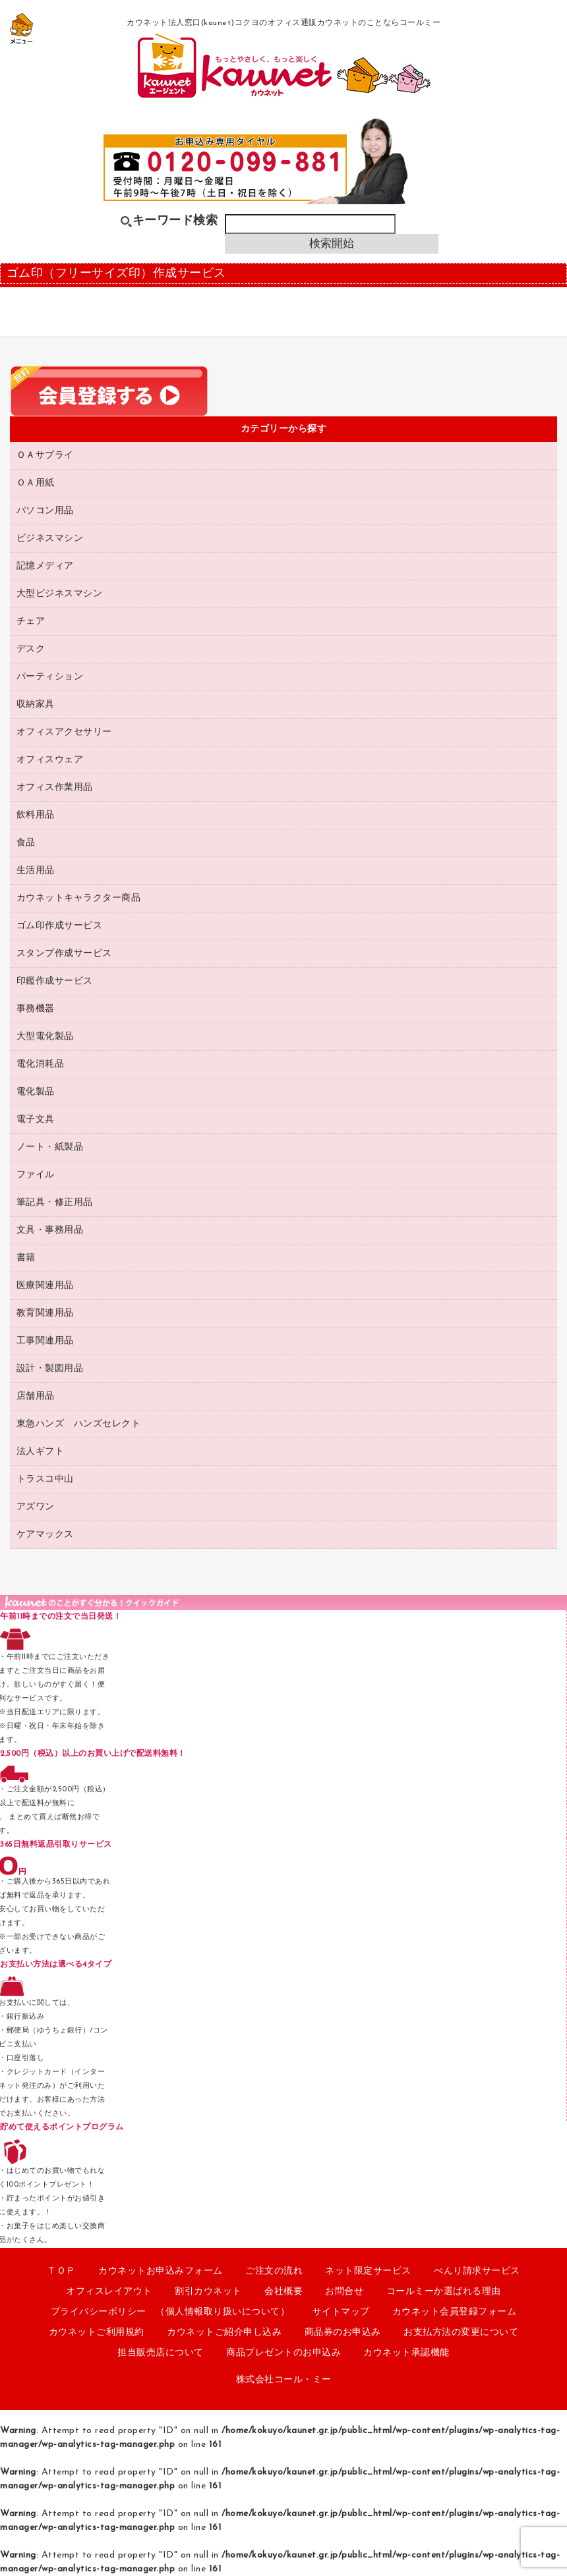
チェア (30, 622)
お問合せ (344, 2292)
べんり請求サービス (477, 2271)
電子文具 (35, 1120)
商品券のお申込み (343, 2333)
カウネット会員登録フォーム (454, 2312)
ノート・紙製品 (50, 1147)
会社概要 (283, 2292)
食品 (26, 843)
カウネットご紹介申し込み (224, 2333)
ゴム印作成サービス (59, 926)
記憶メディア (45, 566)
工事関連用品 (45, 1341)
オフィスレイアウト (109, 2292)
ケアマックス (45, 1535)
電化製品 (35, 1092)
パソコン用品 (45, 511)
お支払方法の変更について (460, 2333)
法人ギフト (40, 1452)
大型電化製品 (45, 1037)
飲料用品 (35, 815)
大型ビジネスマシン (59, 594)
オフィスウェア (50, 760)
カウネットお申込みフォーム (160, 2271)
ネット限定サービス (368, 2271)
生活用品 (35, 871)
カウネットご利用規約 (96, 2333)
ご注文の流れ (274, 2271)
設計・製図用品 (50, 1369)
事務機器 (35, 1009)
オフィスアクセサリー (64, 732)
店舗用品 (35, 1396)
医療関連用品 (45, 1286)
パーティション (50, 677)
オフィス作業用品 (54, 788)
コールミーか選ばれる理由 (443, 2292)
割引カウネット (208, 2292)
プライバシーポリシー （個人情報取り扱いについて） (170, 2312)
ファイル (35, 1175)
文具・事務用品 (50, 1230)
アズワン (35, 1507)
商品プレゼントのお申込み (283, 2353)
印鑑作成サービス (54, 981)
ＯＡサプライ (45, 456)
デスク (30, 649)
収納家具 (35, 705)
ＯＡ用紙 (35, 483)
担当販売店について (160, 2353)
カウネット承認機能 (406, 2353)
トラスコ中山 (45, 1479)
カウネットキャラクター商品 (78, 898)
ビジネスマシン (50, 539)
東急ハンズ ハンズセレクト (78, 1424)
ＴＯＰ (61, 2271)
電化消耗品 (40, 1064)
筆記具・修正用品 (54, 1203)
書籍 (26, 1258)
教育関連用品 (45, 1313)
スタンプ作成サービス (64, 954)
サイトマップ (341, 2312)
